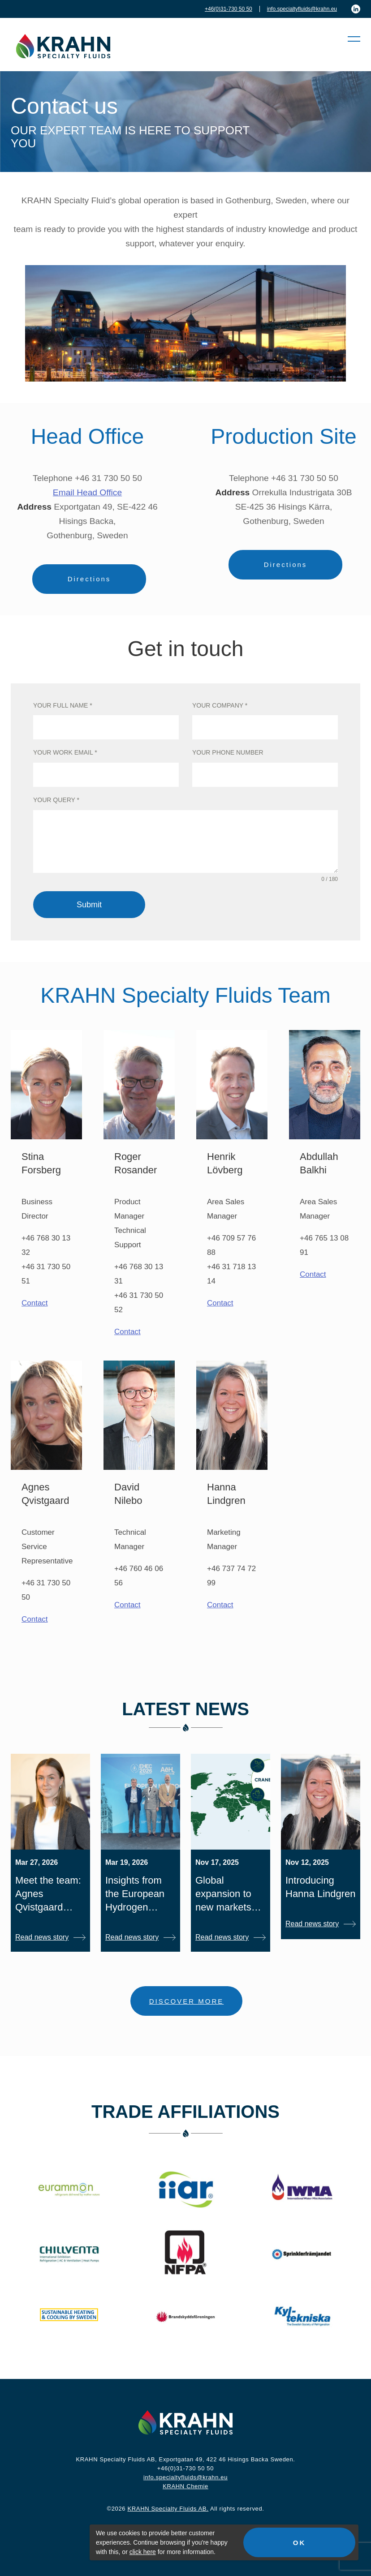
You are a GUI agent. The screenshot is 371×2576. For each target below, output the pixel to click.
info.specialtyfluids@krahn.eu (302, 9)
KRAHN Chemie (185, 2486)
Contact (35, 1303)
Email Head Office (87, 492)
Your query (56, 799)
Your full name (62, 705)
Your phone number (227, 752)
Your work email (65, 752)
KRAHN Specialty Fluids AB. (167, 2508)
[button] (349, 39)
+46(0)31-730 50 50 (228, 9)
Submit (89, 904)
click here (142, 2551)
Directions (89, 579)
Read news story (42, 1937)
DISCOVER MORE (186, 2001)
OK (299, 2542)
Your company (219, 705)
